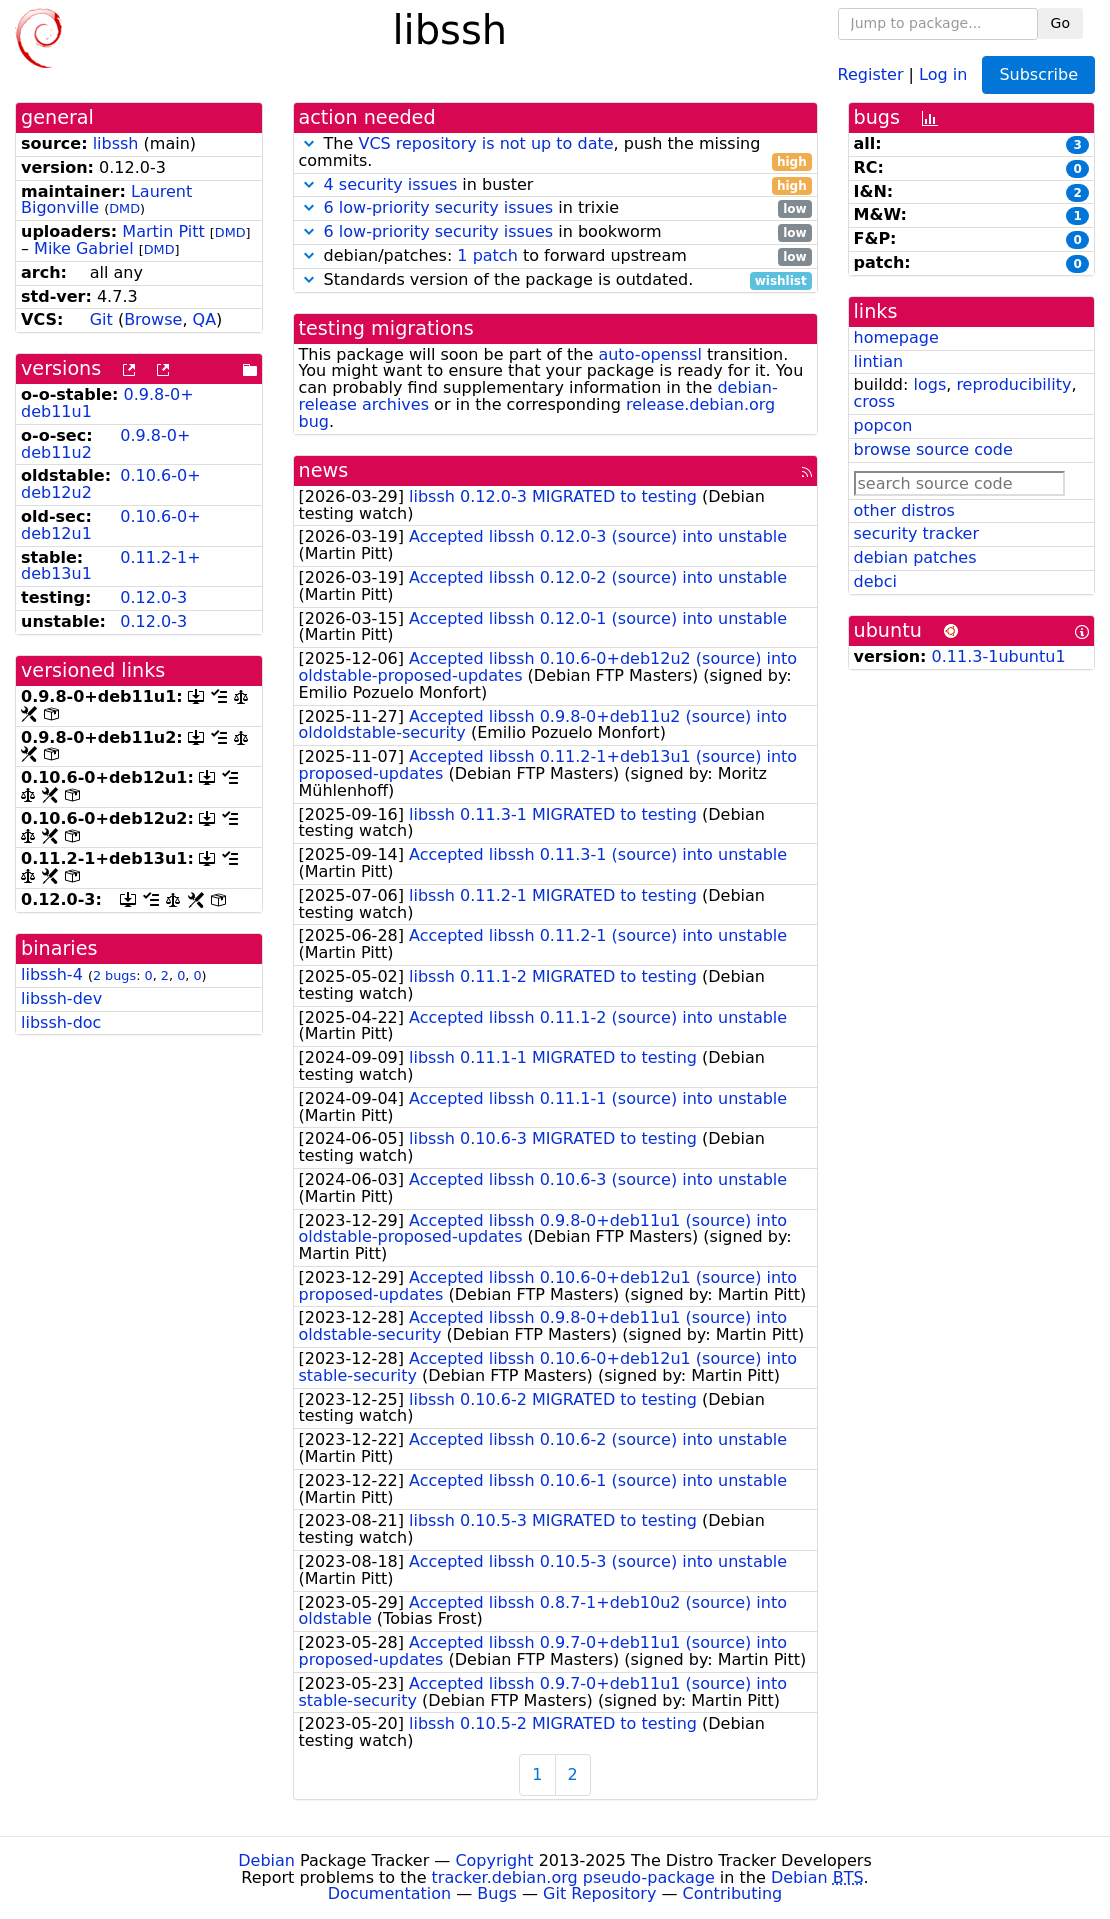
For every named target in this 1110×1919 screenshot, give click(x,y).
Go (1060, 23)
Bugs (497, 1893)
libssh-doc (61, 1022)
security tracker (917, 533)
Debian (266, 1860)
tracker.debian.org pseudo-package (573, 1877)
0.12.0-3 (153, 597)
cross (874, 401)
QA (205, 319)
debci (875, 581)
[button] (309, 143)
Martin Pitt (163, 231)
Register (871, 73)
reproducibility (1013, 384)
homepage (896, 337)
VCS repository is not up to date (485, 143)
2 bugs (114, 975)
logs (929, 384)
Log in (943, 73)
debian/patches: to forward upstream (555, 256)
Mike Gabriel (84, 248)
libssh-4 (52, 974)
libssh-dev (61, 998)
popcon (883, 425)
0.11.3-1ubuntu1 (999, 656)
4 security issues (391, 184)
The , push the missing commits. (555, 153)
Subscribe (1038, 74)
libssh (116, 143)
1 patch (487, 255)
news (324, 470)
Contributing (733, 1893)
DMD (124, 208)
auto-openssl (649, 354)
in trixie (555, 208)
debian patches (915, 557)
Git (101, 319)
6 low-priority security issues (439, 207)
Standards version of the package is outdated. (555, 280)
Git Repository (599, 1893)
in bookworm (555, 232)
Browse (153, 319)
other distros (904, 510)
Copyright (494, 1860)
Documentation (389, 1893)
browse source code (933, 449)
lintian (879, 361)
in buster (555, 185)
